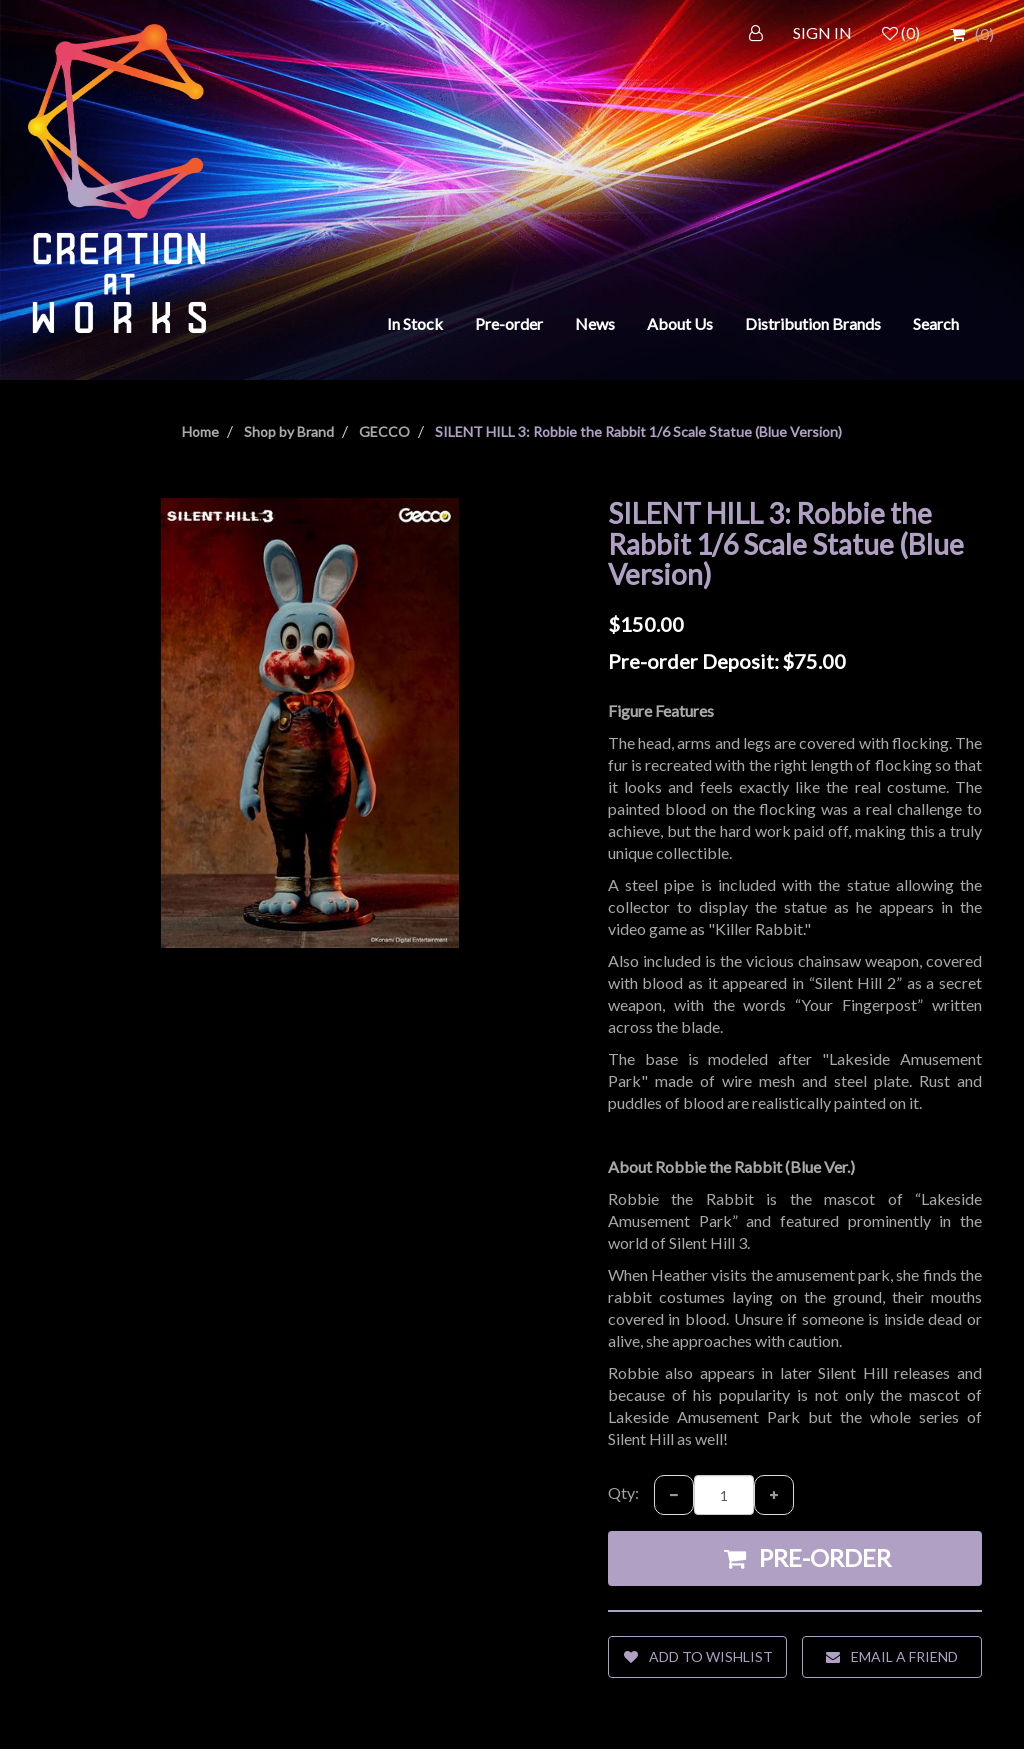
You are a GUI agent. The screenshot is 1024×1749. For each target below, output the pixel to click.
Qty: (623, 1492)
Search (936, 323)
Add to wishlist (698, 1656)
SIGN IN (822, 32)
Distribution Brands (813, 323)
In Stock (415, 323)
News (595, 323)
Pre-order (509, 323)
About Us (680, 323)
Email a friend (892, 1656)
